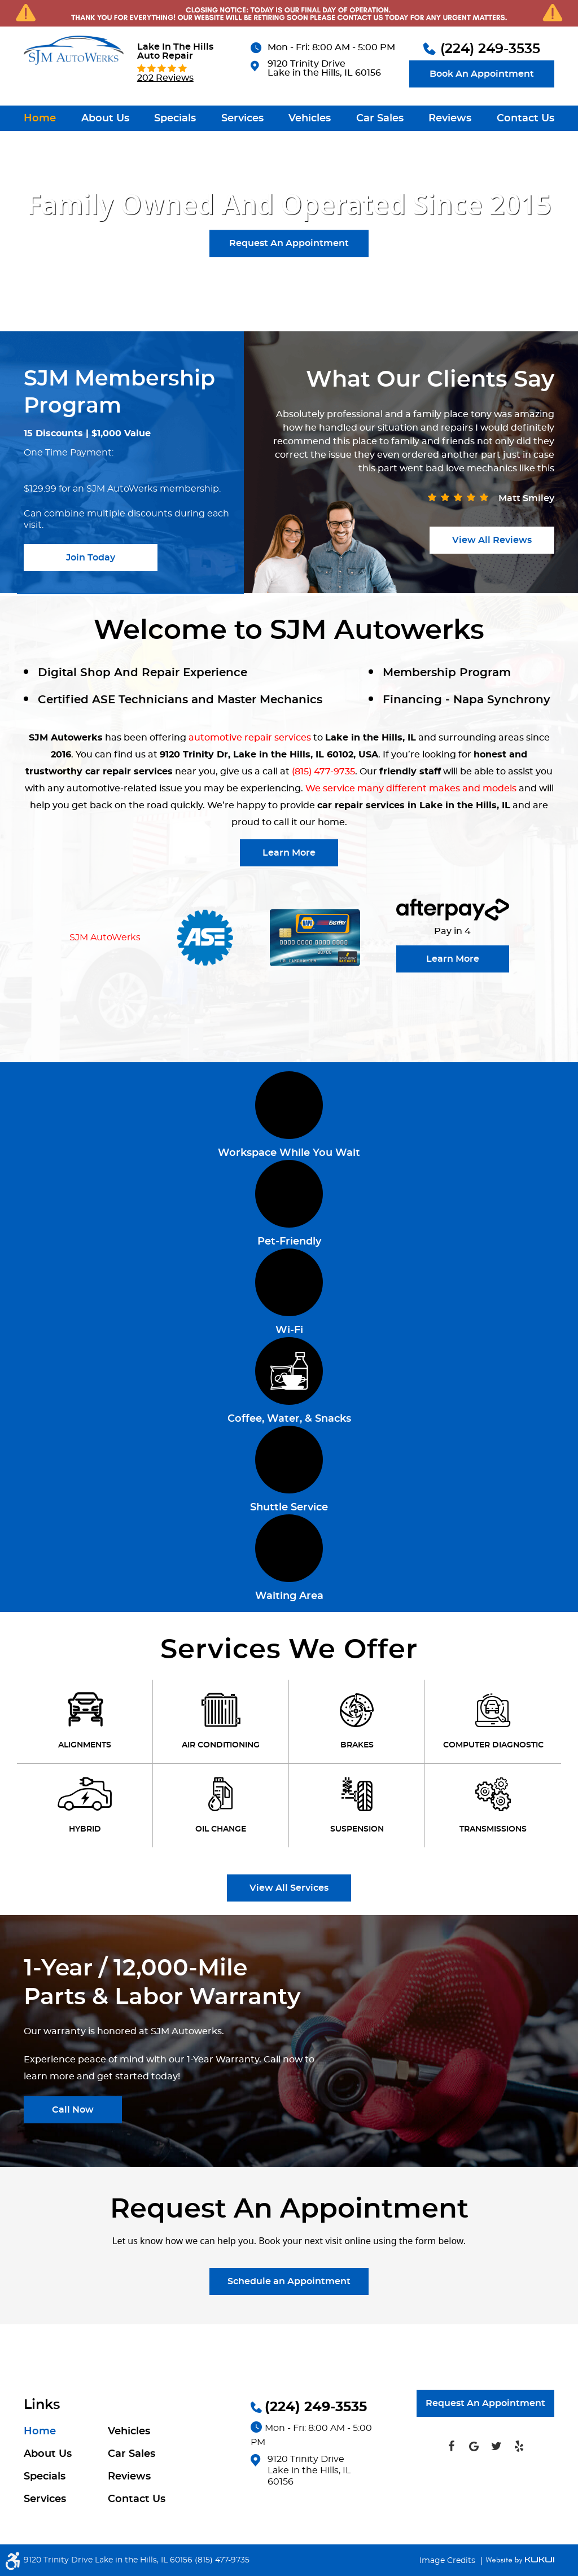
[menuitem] (40, 118)
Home (40, 118)
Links (42, 2405)
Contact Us (525, 118)
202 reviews (165, 77)
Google (473, 2446)
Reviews (449, 118)
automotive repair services (250, 737)
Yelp (518, 2446)
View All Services (289, 1887)
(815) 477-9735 (323, 771)
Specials (175, 118)
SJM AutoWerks (105, 937)
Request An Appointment (289, 243)
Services (242, 118)
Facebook (451, 2446)
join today (90, 557)
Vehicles (309, 118)
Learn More (289, 852)
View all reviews (492, 540)
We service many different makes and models (410, 788)
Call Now (73, 2109)
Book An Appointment (482, 73)
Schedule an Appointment (289, 2281)
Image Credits (448, 2561)
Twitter (496, 2446)
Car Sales (380, 118)
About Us (105, 118)
